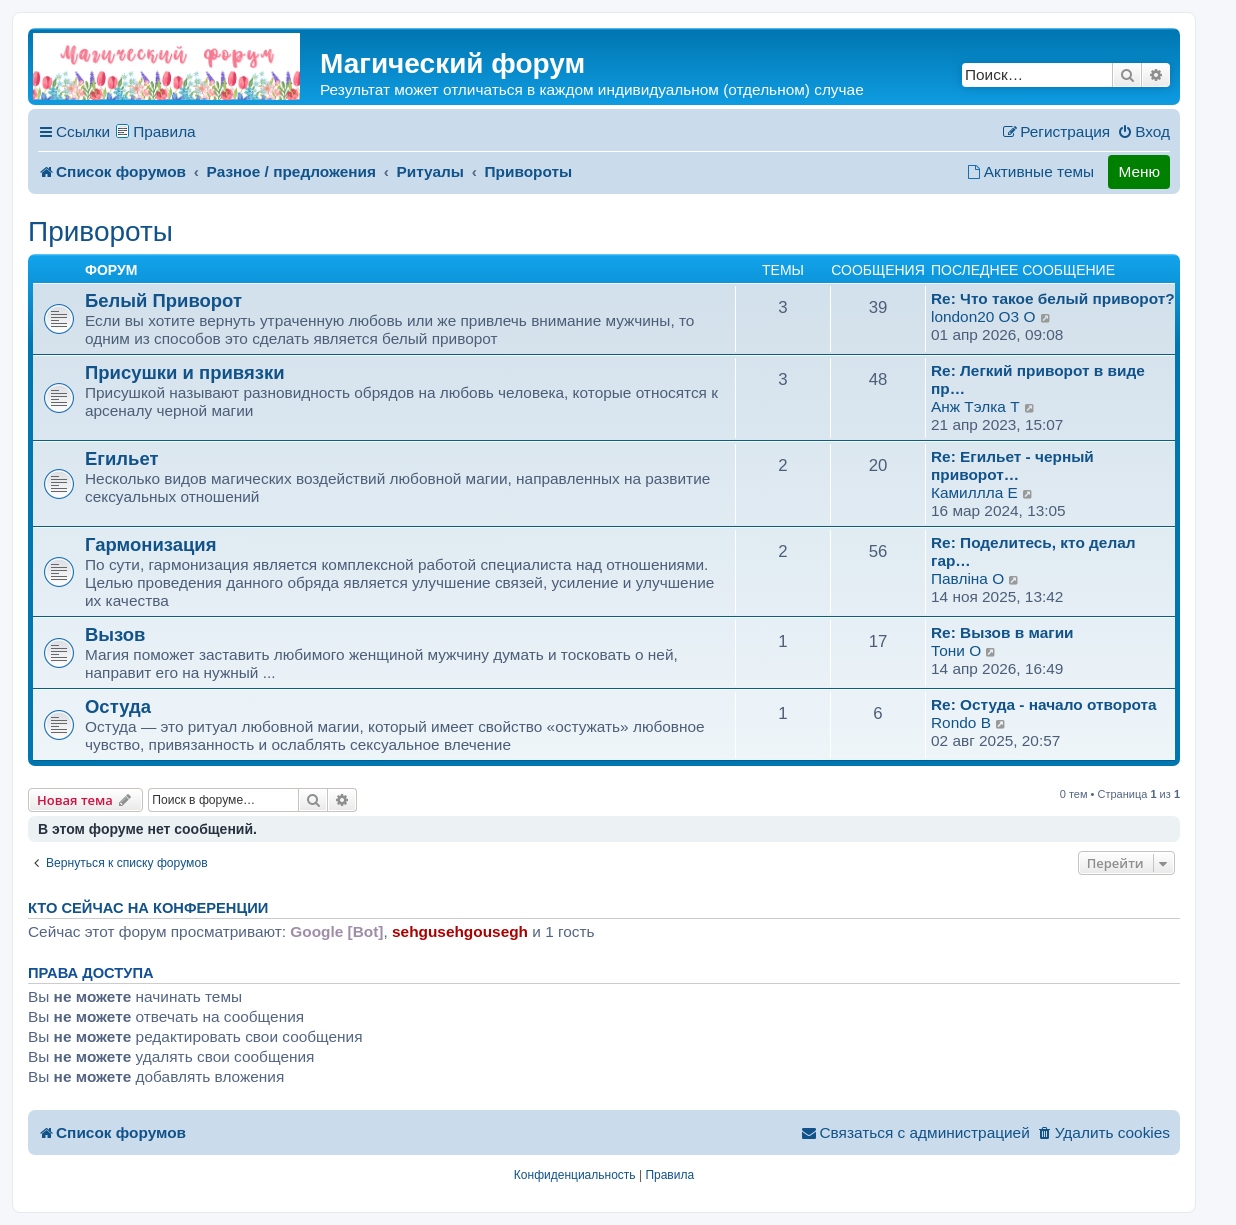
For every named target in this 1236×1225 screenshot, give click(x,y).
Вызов (115, 634)
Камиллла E (974, 492)
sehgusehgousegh (460, 931)
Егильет (122, 458)
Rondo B (961, 722)
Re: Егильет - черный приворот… (1012, 465)
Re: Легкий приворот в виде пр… (1038, 379)
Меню (1139, 171)
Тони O (956, 650)
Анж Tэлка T (975, 406)
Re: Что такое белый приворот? (1053, 298)
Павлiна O (967, 578)
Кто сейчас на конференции (148, 908)
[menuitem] (1143, 132)
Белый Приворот (163, 300)
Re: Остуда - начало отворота (1044, 704)
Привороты (100, 231)
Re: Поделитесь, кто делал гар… (1033, 551)
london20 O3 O (983, 316)
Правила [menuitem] (164, 131)
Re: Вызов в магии (1002, 632)
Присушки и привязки (185, 372)
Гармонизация (150, 544)
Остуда (118, 706)
